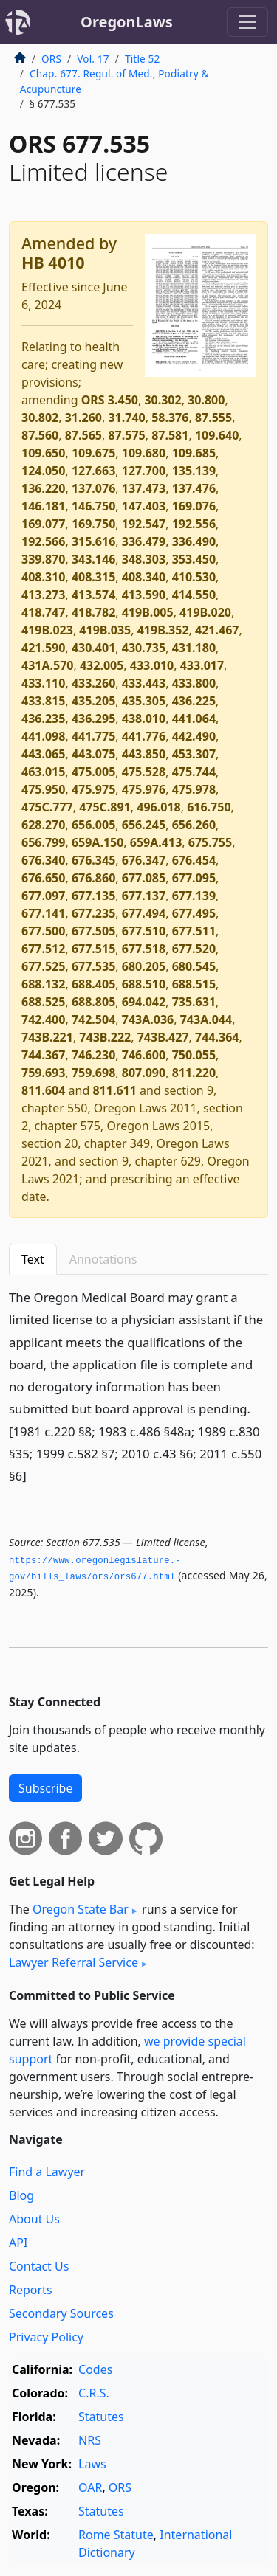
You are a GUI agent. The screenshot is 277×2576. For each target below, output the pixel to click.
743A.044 (206, 1019)
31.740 (126, 417)
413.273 (43, 594)
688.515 (194, 984)
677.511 (194, 931)
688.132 (43, 984)
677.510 (143, 931)
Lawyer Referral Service (73, 1962)
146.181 (43, 506)
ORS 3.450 (109, 400)
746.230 (93, 1055)
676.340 (43, 860)
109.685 (194, 453)
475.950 (43, 789)
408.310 (43, 577)
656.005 (93, 825)
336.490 (194, 541)
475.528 (143, 772)
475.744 (194, 772)
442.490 (194, 736)
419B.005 (148, 612)
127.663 (93, 471)
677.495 (194, 913)
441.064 (194, 718)
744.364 (217, 1037)
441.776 (143, 736)
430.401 (93, 648)
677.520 (194, 949)
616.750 (208, 807)
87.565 (83, 435)
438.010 (143, 718)
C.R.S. (93, 2393)
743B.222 (105, 1037)
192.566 (43, 541)
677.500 (43, 931)
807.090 (143, 1072)
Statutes (101, 2417)
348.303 (143, 559)
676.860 (93, 878)
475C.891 (105, 807)
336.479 (143, 541)
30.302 (162, 400)
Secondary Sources (61, 2313)
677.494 (143, 913)
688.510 (143, 984)
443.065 (43, 754)
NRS (89, 2440)
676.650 (43, 878)
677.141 (43, 913)
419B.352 (163, 630)
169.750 (93, 524)
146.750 (93, 506)
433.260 (93, 683)
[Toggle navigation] (247, 22)
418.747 (43, 612)
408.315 (93, 577)
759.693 (43, 1072)
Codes (95, 2369)
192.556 (194, 524)
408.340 (143, 577)
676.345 (93, 860)
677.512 (43, 949)
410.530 (194, 577)
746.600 (143, 1055)
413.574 (93, 594)
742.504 (93, 1019)
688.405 (93, 984)
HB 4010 (53, 262)
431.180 (194, 648)
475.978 (194, 789)
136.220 (43, 488)
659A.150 (97, 842)
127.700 (143, 471)
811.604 (43, 1090)
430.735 (143, 648)
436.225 (194, 701)
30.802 (39, 417)
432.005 (101, 665)
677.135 (93, 895)
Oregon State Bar (81, 1909)
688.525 (43, 1002)
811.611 (114, 1090)
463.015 (43, 772)
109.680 (143, 453)
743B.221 (47, 1037)
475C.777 (47, 807)
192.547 (143, 524)
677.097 (43, 895)
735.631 (194, 1002)
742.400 (43, 1019)
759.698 (93, 1072)
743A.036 (148, 1019)
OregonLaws (127, 22)
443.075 (93, 754)
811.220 (194, 1072)
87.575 (126, 435)
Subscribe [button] (45, 1788)
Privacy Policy (46, 2337)
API (18, 2242)
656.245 (143, 825)
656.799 (43, 842)
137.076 (93, 488)
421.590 (43, 648)
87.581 (169, 435)
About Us (34, 2219)
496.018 (158, 807)
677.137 (143, 895)
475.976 (143, 789)
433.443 (143, 683)
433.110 (43, 683)
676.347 (143, 860)
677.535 (93, 966)
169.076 (194, 506)
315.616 (93, 541)
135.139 (194, 471)
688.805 (93, 1002)
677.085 (143, 878)
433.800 (194, 683)
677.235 (93, 913)
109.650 (43, 453)
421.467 (217, 630)
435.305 (143, 701)
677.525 (43, 966)
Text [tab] (32, 1259)
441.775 (93, 736)
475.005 (93, 772)
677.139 (194, 895)
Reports (30, 2290)
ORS (51, 59)
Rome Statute (116, 2535)
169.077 (43, 524)
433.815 (43, 701)
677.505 (93, 931)
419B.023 (47, 630)
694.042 (143, 1002)
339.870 (43, 559)
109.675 (93, 453)
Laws (92, 2464)
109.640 (217, 435)
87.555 (213, 417)
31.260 (83, 417)
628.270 (43, 825)
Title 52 (142, 59)
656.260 (194, 825)
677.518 (143, 949)
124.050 (43, 471)
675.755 (210, 842)
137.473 (143, 488)
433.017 (202, 665)
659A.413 (156, 842)
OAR (90, 2487)
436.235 (43, 718)
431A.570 (47, 665)
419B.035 (105, 630)
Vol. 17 (93, 59)
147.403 (143, 506)
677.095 (194, 878)
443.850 (143, 754)
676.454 (194, 860)
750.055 (194, 1055)
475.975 (93, 789)
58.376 (169, 417)
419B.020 (205, 612)
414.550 (194, 594)
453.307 (194, 754)
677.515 (93, 949)
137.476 (194, 488)
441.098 (43, 736)
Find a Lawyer (47, 2172)
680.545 (194, 966)
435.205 (93, 701)
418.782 (93, 612)
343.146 (93, 559)
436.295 (93, 718)
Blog (21, 2195)
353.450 (194, 559)
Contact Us (39, 2266)
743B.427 (163, 1037)
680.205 (143, 966)
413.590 (143, 594)
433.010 (152, 665)
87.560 (39, 435)
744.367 (43, 1055)
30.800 (206, 400)
